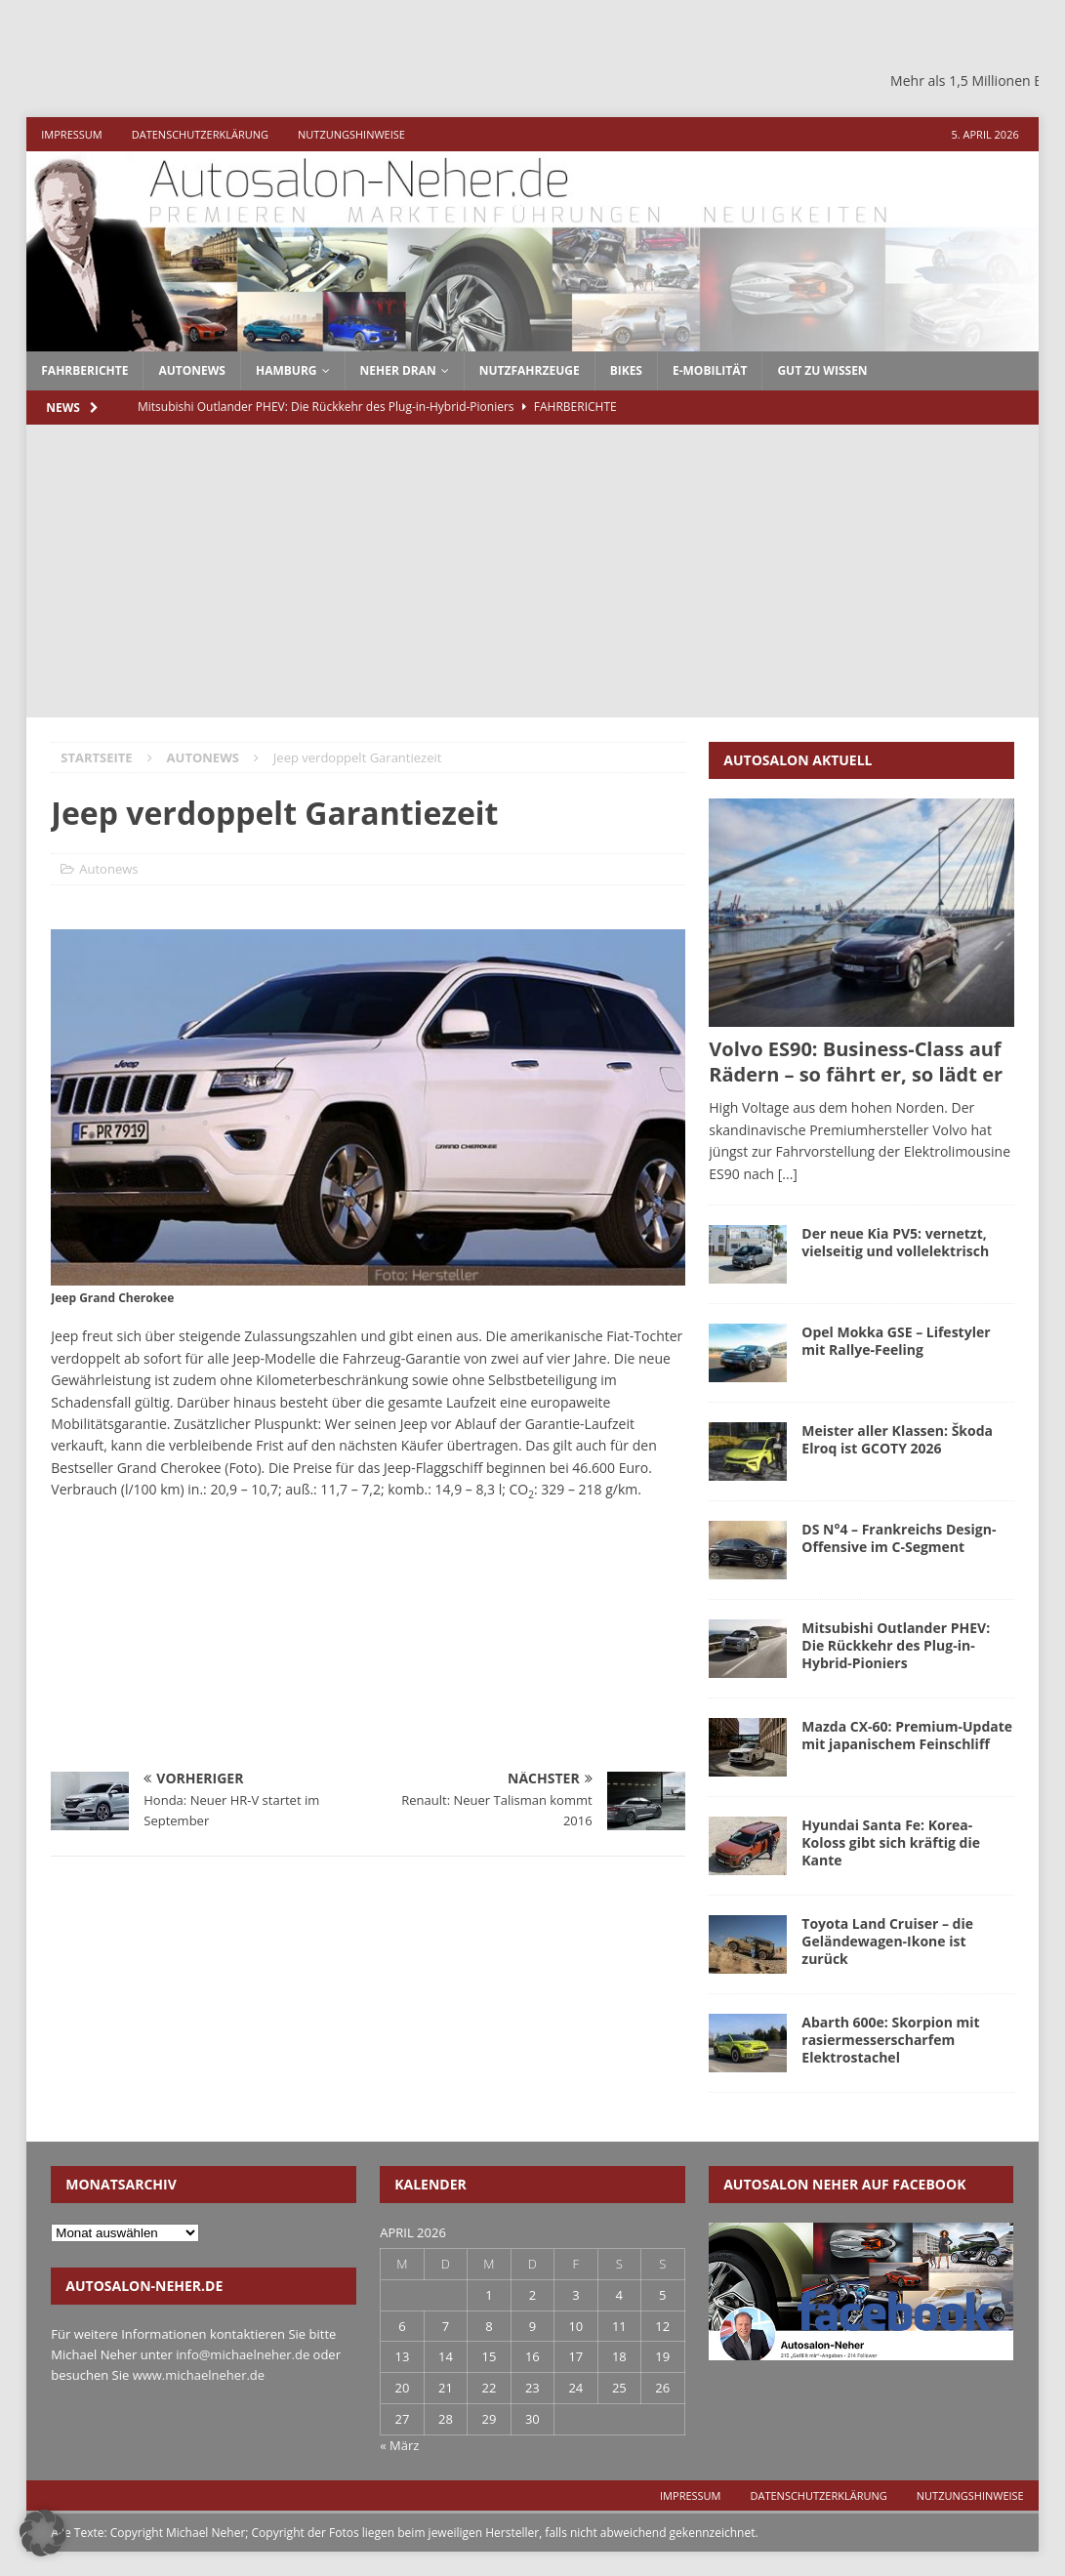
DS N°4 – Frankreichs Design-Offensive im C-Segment (898, 1538)
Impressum (71, 134)
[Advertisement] (533, 571)
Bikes (626, 370)
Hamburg (286, 370)
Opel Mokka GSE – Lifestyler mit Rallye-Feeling (895, 1341)
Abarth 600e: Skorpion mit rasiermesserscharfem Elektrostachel (890, 2039)
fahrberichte (84, 370)
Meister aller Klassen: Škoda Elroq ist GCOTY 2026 (897, 1439)
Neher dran (398, 370)
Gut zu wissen (822, 370)
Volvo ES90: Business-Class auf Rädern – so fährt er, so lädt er (856, 1061)
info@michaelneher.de (242, 2354)
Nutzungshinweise (351, 134)
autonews (191, 370)
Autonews (108, 869)
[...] (788, 1174)
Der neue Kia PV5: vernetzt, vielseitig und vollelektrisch (895, 1242)
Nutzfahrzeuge (529, 370)
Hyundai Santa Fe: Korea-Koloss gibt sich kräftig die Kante (890, 1842)
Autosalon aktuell (797, 760)
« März (399, 2445)
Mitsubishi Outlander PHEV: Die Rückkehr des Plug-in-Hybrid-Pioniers (895, 1645)
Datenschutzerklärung (200, 134)
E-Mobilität (710, 370)
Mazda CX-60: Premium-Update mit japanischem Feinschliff (906, 1735)
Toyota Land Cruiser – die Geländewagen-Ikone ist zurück (887, 1941)
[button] (43, 2533)
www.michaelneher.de (199, 2375)
